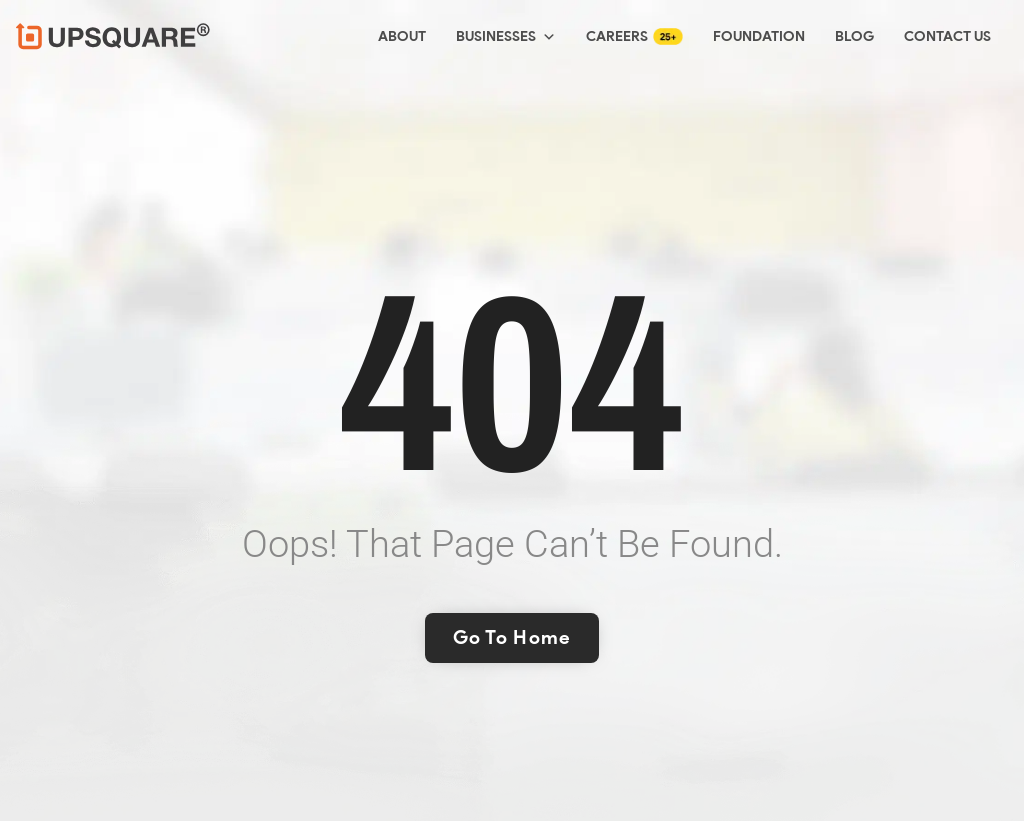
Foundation (759, 36)
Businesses (506, 37)
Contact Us (947, 36)
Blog (854, 36)
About (402, 36)
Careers (617, 36)
